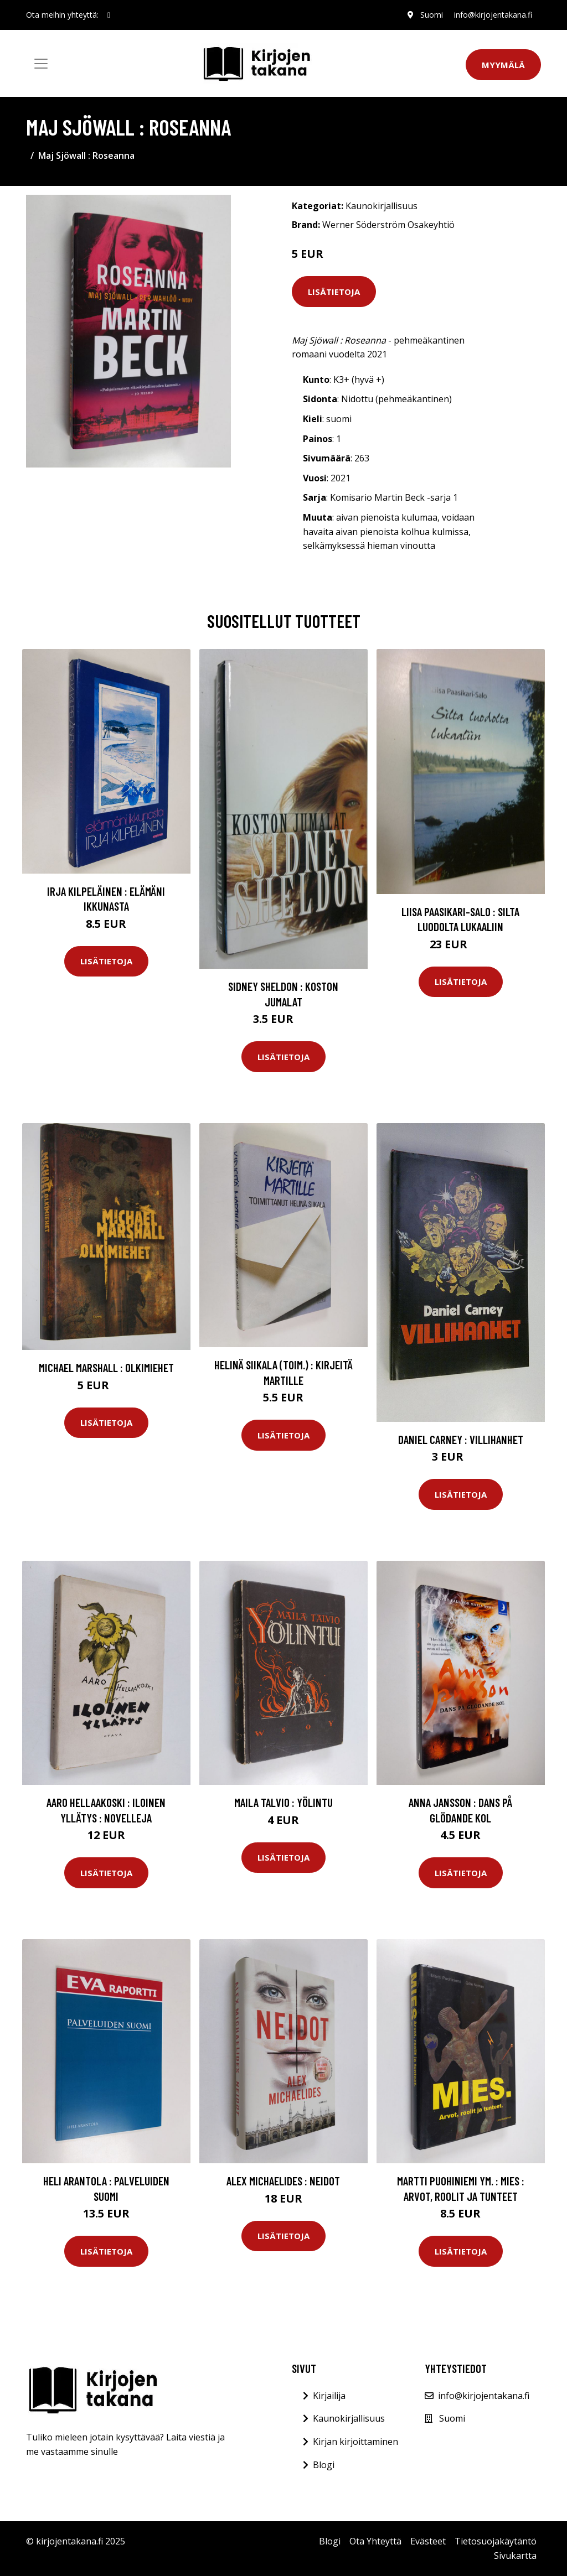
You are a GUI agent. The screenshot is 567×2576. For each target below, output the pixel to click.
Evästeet (428, 2541)
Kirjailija (329, 2396)
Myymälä (503, 64)
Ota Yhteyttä (375, 2541)
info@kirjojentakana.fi (493, 14)
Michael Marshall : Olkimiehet (106, 1367)
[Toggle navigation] (41, 63)
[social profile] (109, 14)
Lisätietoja (334, 291)
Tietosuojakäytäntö (496, 2541)
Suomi (431, 14)
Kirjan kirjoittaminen (355, 2441)
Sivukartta (515, 2555)
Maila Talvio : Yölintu (283, 1802)
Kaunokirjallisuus (381, 206)
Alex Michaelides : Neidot (283, 2181)
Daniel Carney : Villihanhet (460, 1439)
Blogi (323, 2465)
